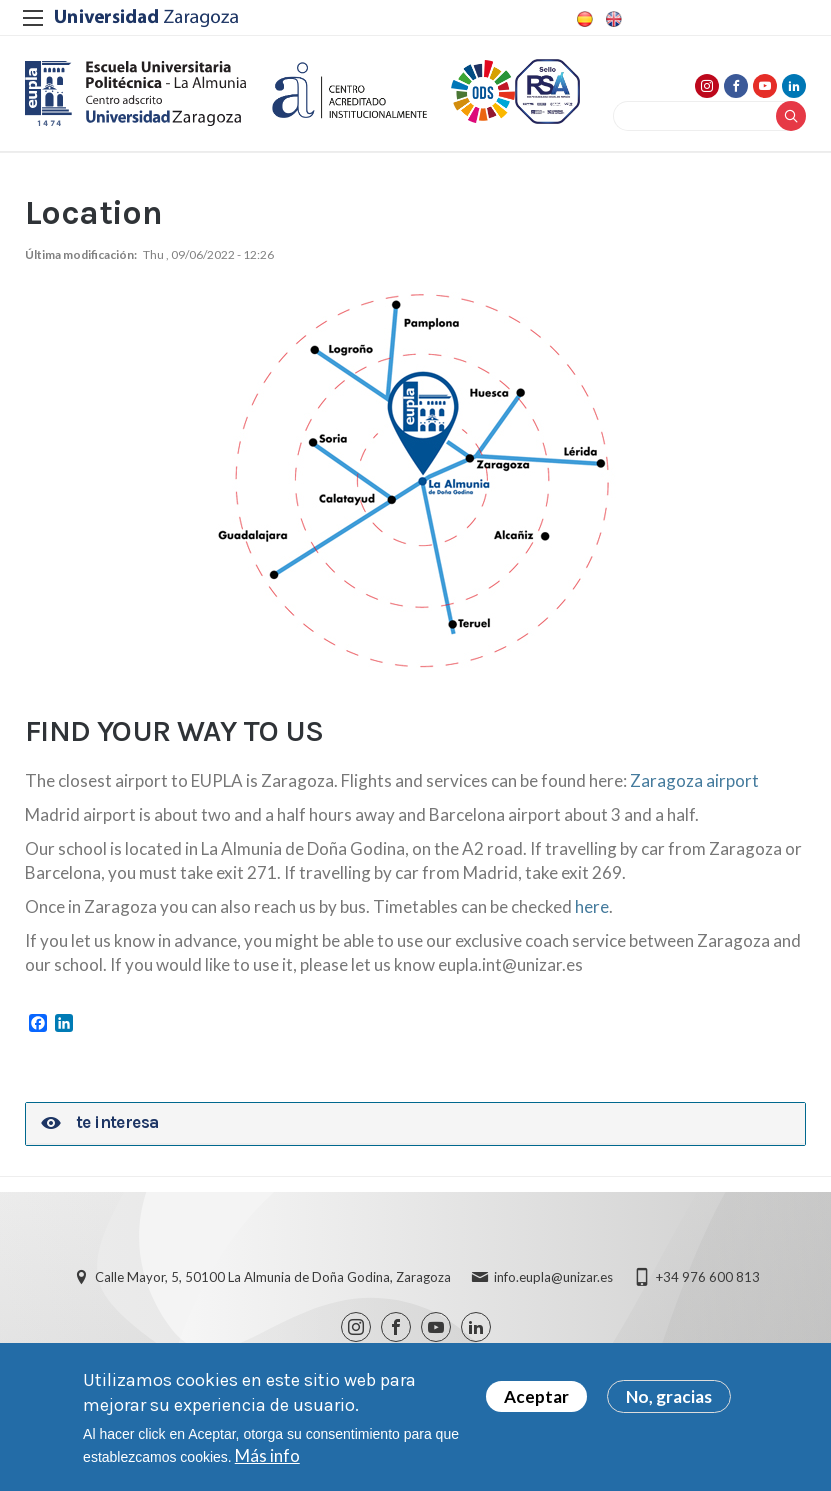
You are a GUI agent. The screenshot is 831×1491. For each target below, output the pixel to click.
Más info (267, 1462)
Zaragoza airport (694, 780)
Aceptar (536, 1403)
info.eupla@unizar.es (553, 1277)
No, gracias (669, 1403)
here (592, 906)
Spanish (583, 19)
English (612, 19)
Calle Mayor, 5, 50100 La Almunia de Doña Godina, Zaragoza (273, 1277)
